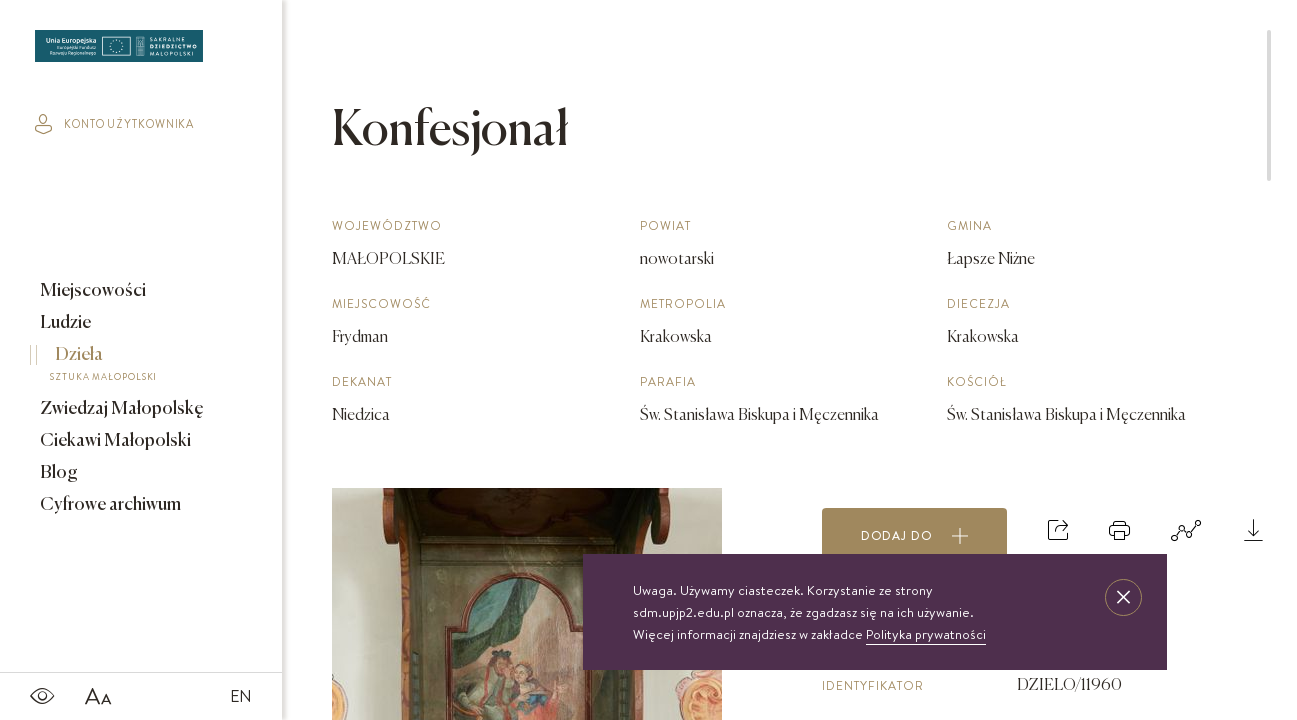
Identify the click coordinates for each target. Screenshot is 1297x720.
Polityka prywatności (926, 634)
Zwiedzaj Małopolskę (120, 409)
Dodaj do (915, 536)
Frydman (360, 338)
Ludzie (64, 323)
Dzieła (127, 367)
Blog (57, 473)
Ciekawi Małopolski (114, 441)
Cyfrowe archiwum (109, 505)
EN (241, 696)
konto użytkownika (114, 124)
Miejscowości (91, 291)
